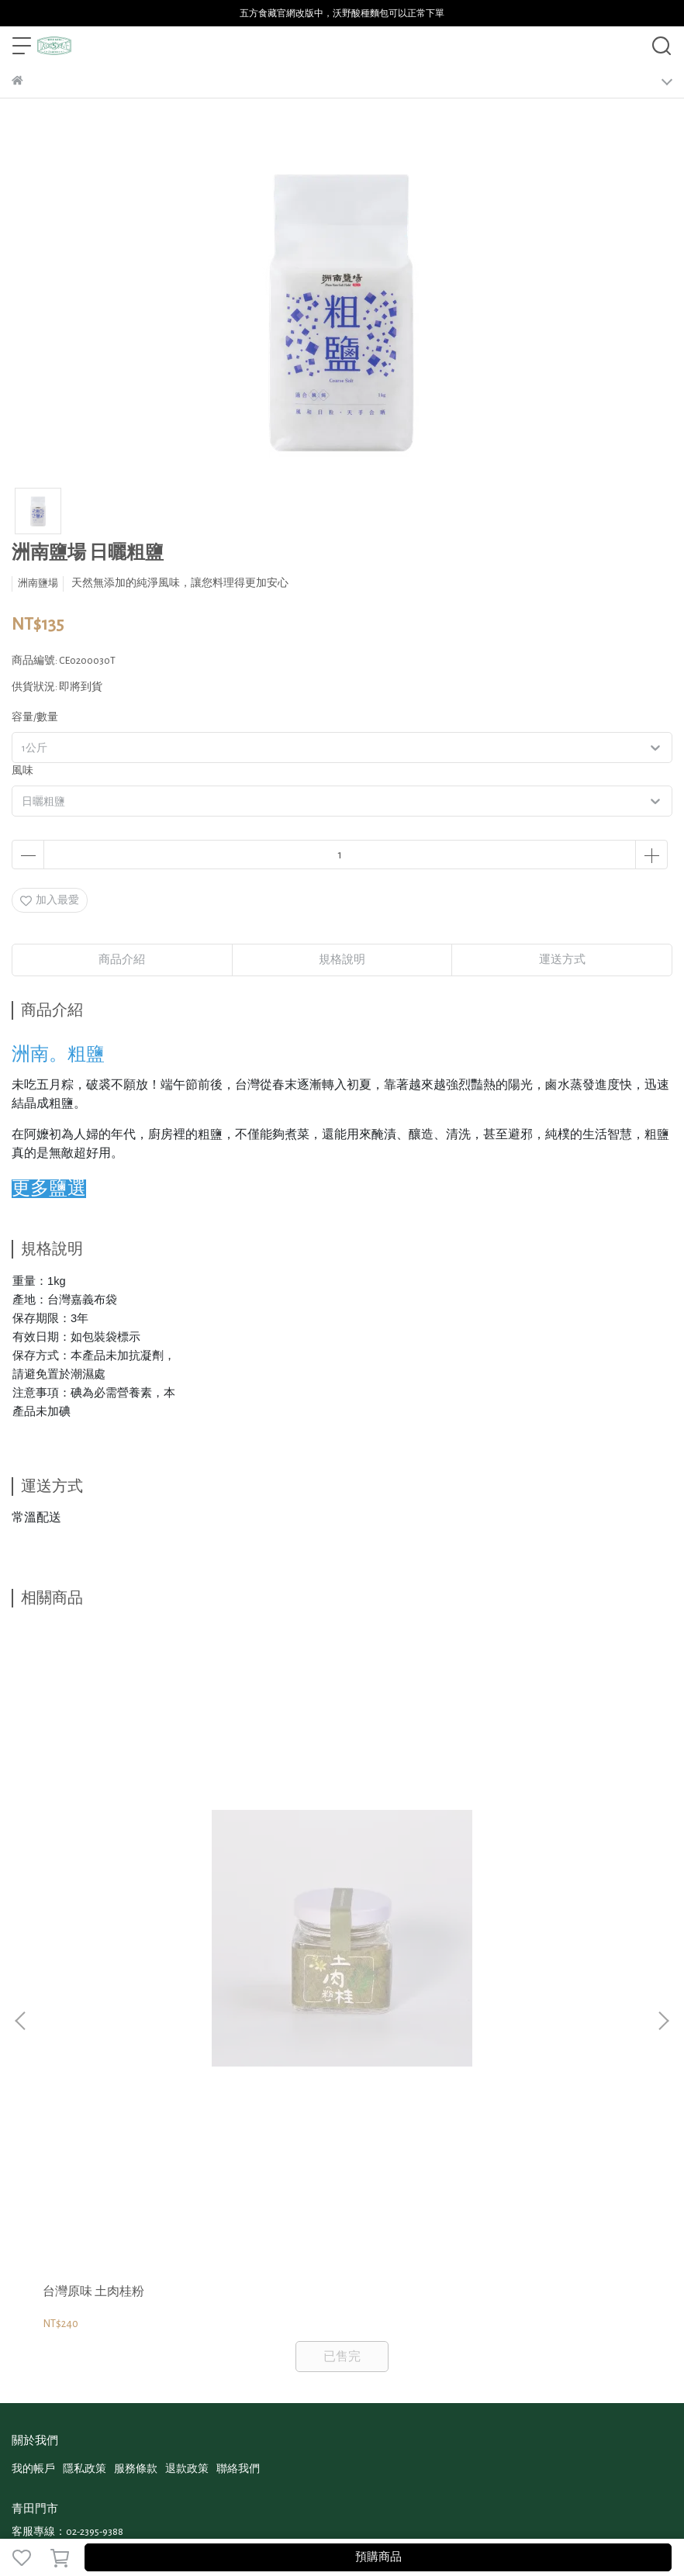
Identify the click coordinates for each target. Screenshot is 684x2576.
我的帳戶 (33, 2049)
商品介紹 (121, 959)
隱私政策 (84, 2049)
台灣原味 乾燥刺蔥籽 (519, 1872)
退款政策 (187, 2049)
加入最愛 (49, 900)
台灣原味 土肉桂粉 (93, 1872)
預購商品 (378, 2557)
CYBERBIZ (278, 2517)
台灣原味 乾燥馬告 (303, 1872)
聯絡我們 (238, 2049)
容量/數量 (35, 717)
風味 (22, 770)
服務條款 (135, 2049)
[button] (663, 1810)
